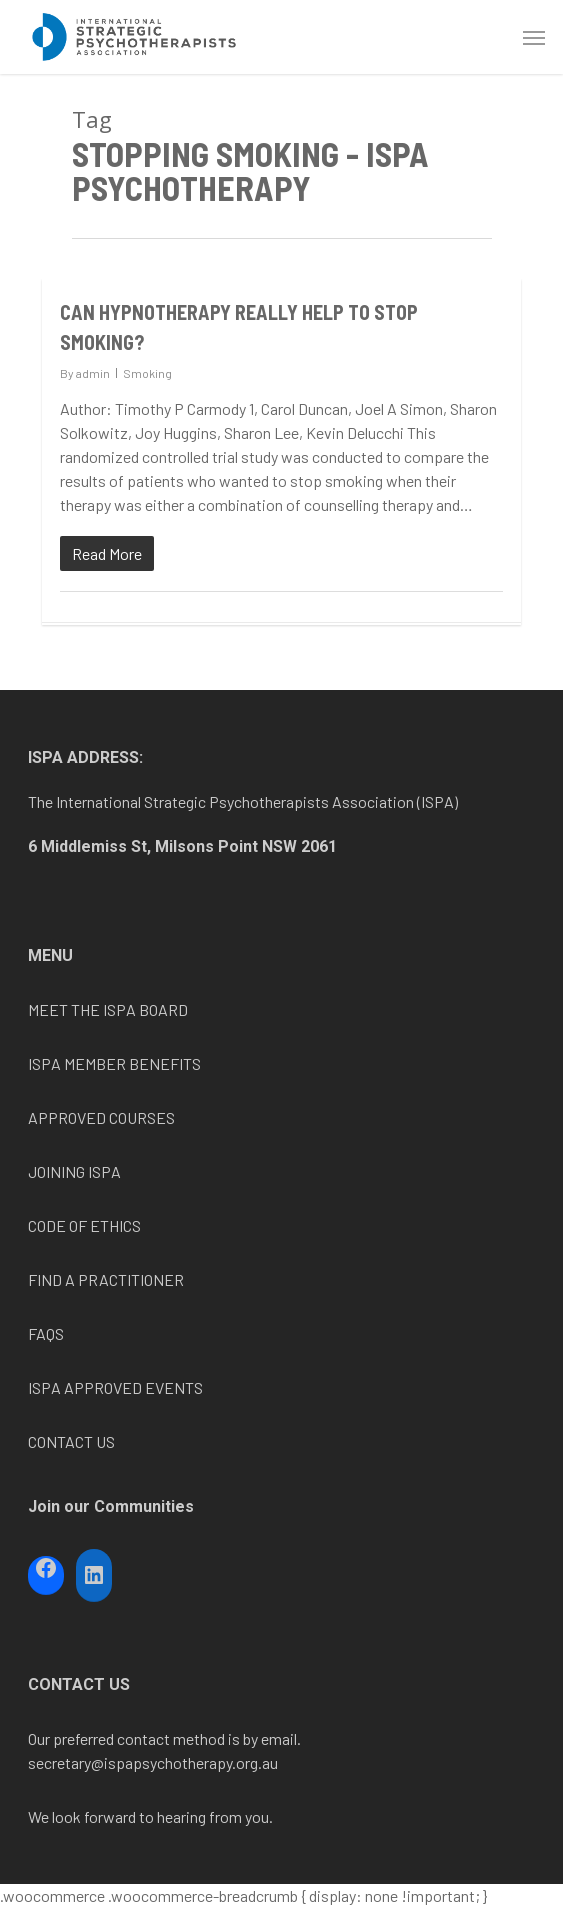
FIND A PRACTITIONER (106, 1279)
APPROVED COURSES (101, 1117)
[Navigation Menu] (534, 37)
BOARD (162, 1009)
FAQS (46, 1333)
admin (93, 373)
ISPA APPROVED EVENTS (115, 1387)
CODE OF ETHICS (84, 1225)
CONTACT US (71, 1441)
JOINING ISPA (74, 1171)
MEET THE (65, 1009)
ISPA (119, 1009)
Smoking (147, 373)
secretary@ (66, 1762)
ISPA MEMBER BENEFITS (114, 1063)
